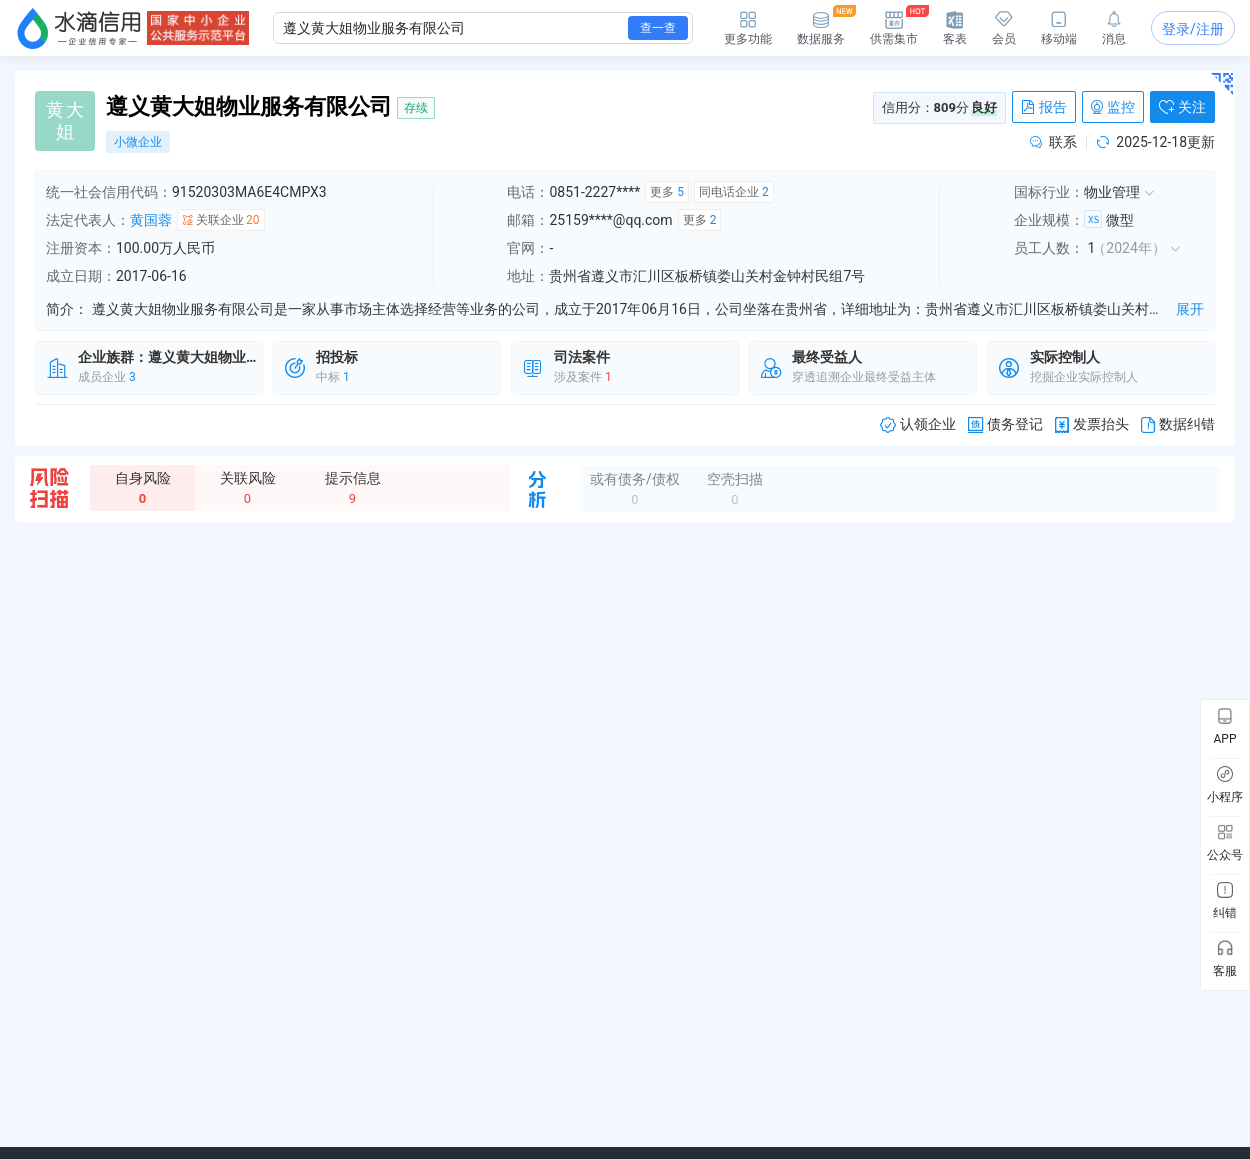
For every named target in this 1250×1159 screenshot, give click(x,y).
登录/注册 (1193, 29)
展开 (1190, 309)
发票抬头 (1092, 424)
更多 (667, 192)
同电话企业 (734, 192)
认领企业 (918, 424)
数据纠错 (1178, 424)
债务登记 (1005, 424)
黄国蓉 (151, 220)
